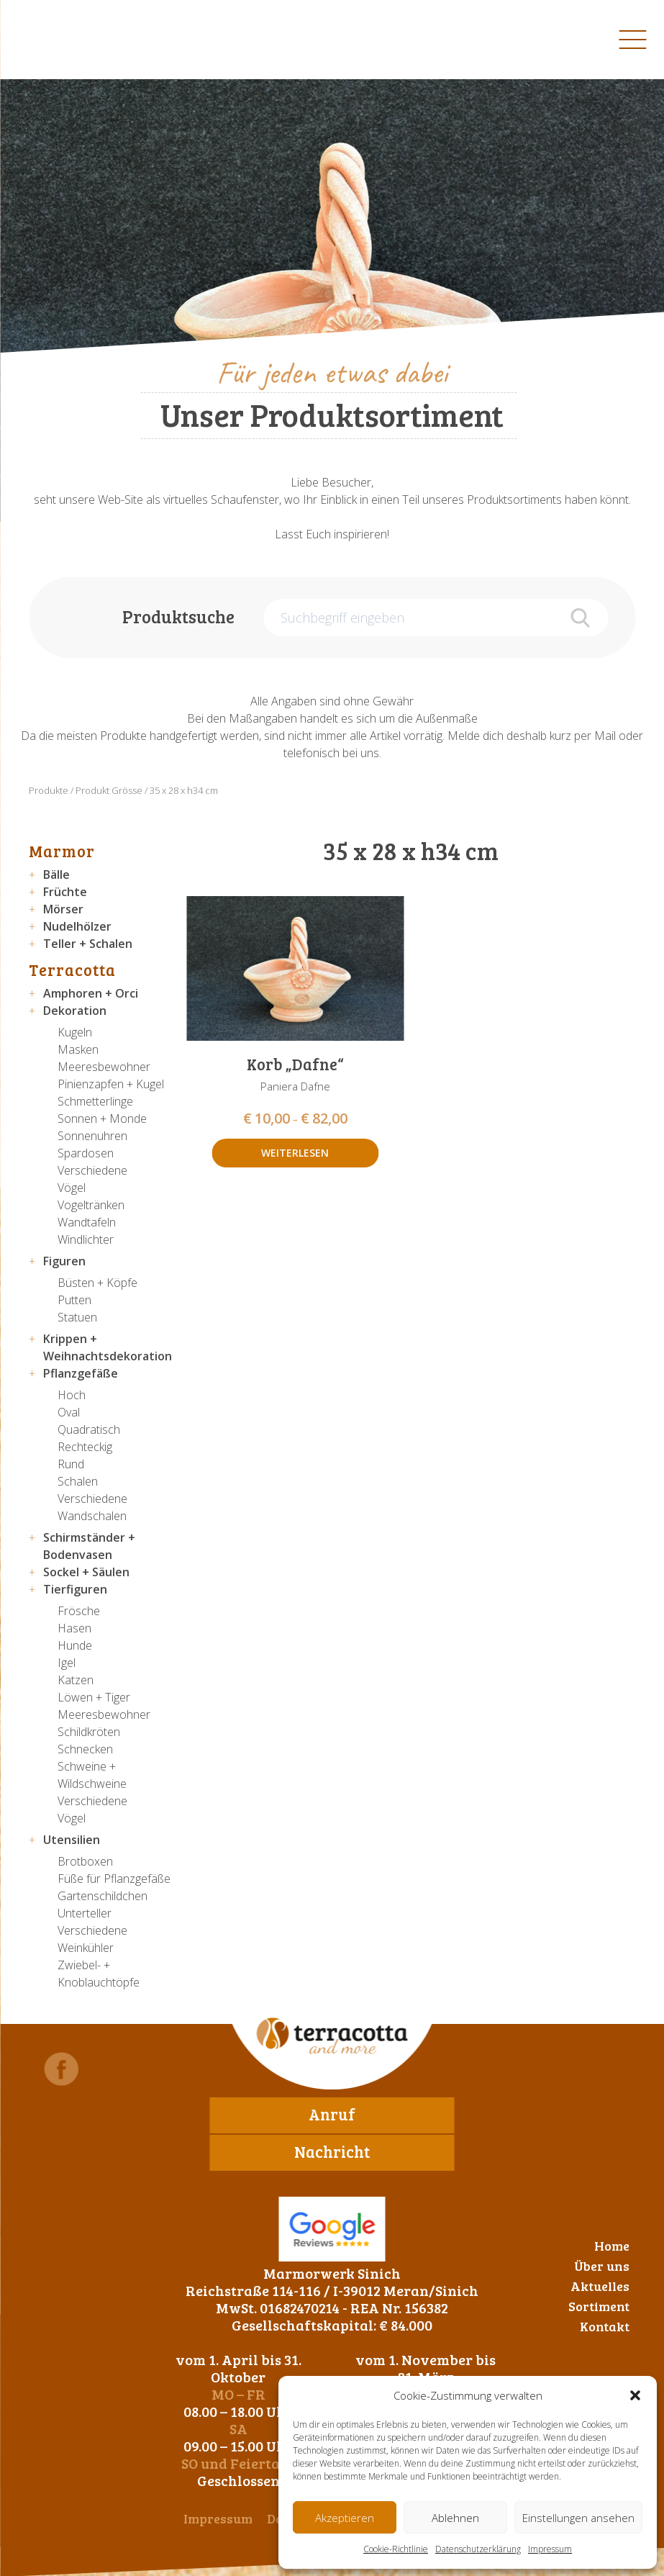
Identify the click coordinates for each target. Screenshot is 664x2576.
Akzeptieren (344, 2518)
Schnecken (85, 1749)
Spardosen (86, 1153)
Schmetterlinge (95, 1101)
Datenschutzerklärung (478, 2549)
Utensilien (71, 1840)
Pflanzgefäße (80, 1373)
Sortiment (598, 2306)
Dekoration (74, 1010)
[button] (635, 2395)
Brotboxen (85, 1861)
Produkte (48, 790)
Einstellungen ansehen (578, 2518)
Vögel (72, 1188)
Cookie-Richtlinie (395, 2549)
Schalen (78, 1481)
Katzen (76, 1680)
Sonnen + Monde (102, 1118)
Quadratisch (89, 1429)
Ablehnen (455, 2518)
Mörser (63, 909)
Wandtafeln (87, 1222)
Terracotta (72, 969)
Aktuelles (599, 2286)
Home (611, 2245)
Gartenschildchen (102, 1896)
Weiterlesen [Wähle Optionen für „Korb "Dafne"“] (295, 1153)
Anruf (332, 2114)
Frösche (79, 1611)
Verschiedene (92, 1170)
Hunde (75, 1645)
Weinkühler (86, 1948)
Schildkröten (89, 1732)
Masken (78, 1049)
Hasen (74, 1628)
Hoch (72, 1395)
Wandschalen (92, 1516)
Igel (67, 1663)
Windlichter (86, 1239)
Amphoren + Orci (90, 993)
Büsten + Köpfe (97, 1283)
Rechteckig (85, 1447)
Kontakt (604, 2326)
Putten (74, 1300)
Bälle (56, 874)
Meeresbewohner (104, 1067)
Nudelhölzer (77, 926)
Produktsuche (178, 616)
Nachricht (332, 2151)
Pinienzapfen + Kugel (111, 1084)
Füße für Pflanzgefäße (114, 1878)
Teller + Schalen (87, 944)
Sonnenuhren (92, 1136)
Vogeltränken (91, 1205)
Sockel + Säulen (86, 1572)
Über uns (601, 2265)
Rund (71, 1464)
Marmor (62, 851)
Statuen (77, 1317)
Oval (69, 1412)
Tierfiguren (75, 1589)
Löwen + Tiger (94, 1697)
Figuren (64, 1261)
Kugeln (75, 1032)
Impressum (550, 2549)
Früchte (65, 892)
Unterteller (85, 1913)
